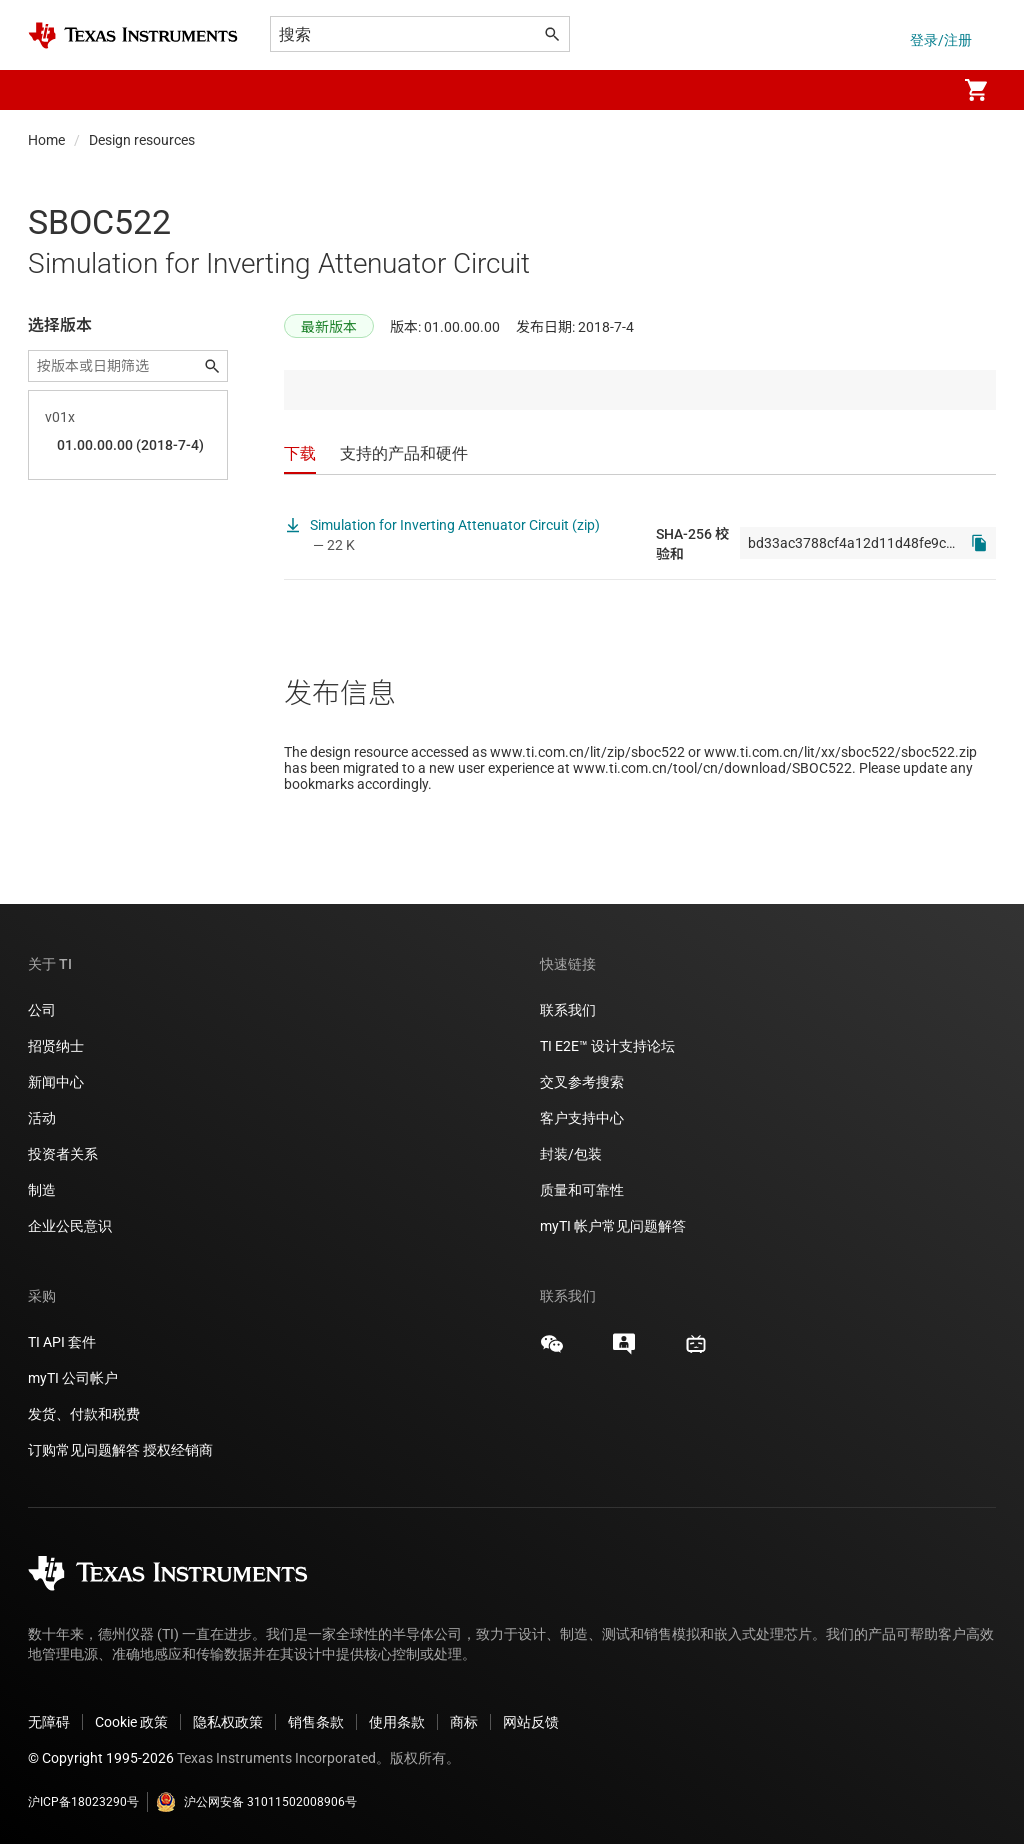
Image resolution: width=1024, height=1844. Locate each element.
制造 (42, 1190)
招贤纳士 (56, 1046)
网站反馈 (531, 1722)
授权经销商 (178, 1450)
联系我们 (568, 1010)
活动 (42, 1118)
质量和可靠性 (583, 1190)
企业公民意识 (70, 1226)
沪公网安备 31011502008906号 (256, 1802)
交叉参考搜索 (582, 1082)
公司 (42, 1010)
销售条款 (316, 1722)
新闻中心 (56, 1082)
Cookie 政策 (131, 1722)
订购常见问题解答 (84, 1450)
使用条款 (397, 1722)
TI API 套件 (62, 1342)
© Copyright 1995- (101, 1758)
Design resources (142, 140)
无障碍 (49, 1722)
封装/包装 (571, 1154)
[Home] (133, 35)
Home (46, 140)
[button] (48, 90)
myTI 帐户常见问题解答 (613, 1226)
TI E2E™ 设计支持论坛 (607, 1046)
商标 (464, 1722)
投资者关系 (63, 1154)
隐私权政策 (228, 1722)
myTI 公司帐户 (73, 1378)
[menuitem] (920, 90)
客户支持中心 (582, 1118)
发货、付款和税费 (84, 1414)
